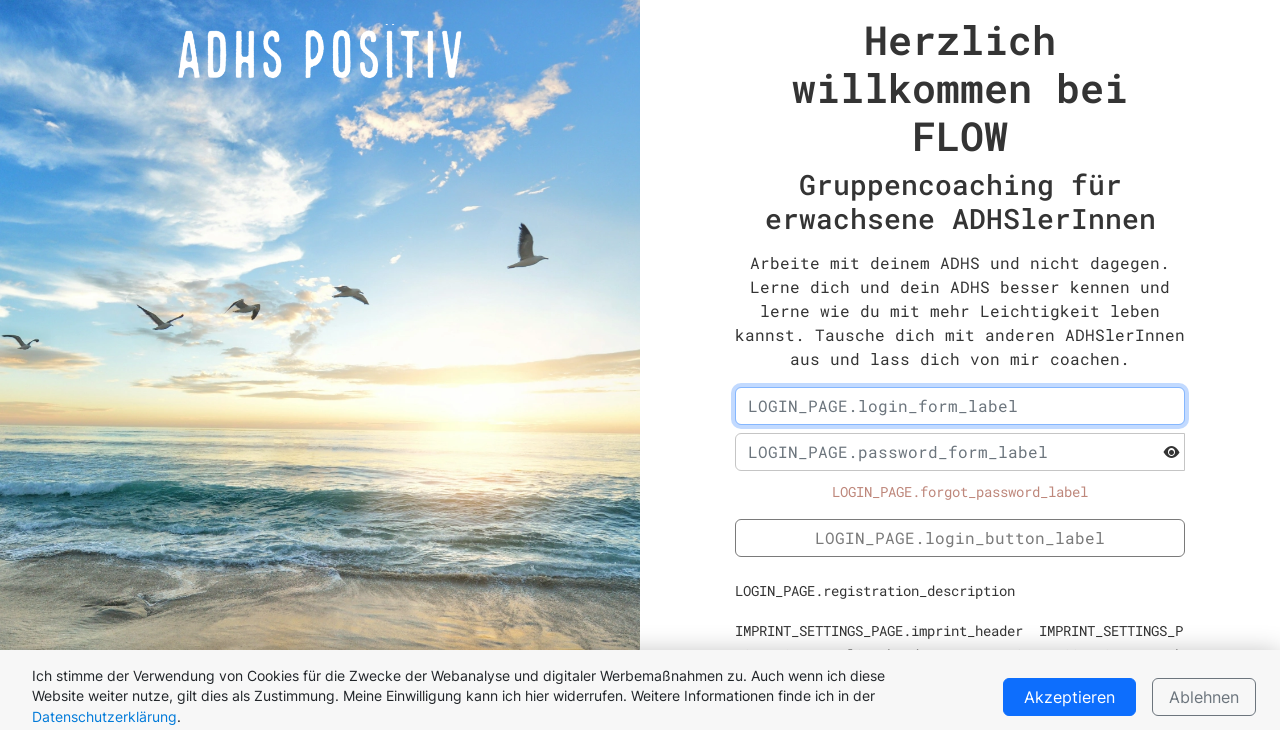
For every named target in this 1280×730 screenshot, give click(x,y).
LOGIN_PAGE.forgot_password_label (960, 492)
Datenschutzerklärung (104, 717)
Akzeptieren (1069, 697)
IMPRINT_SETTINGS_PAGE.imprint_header (879, 631)
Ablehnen (1204, 697)
